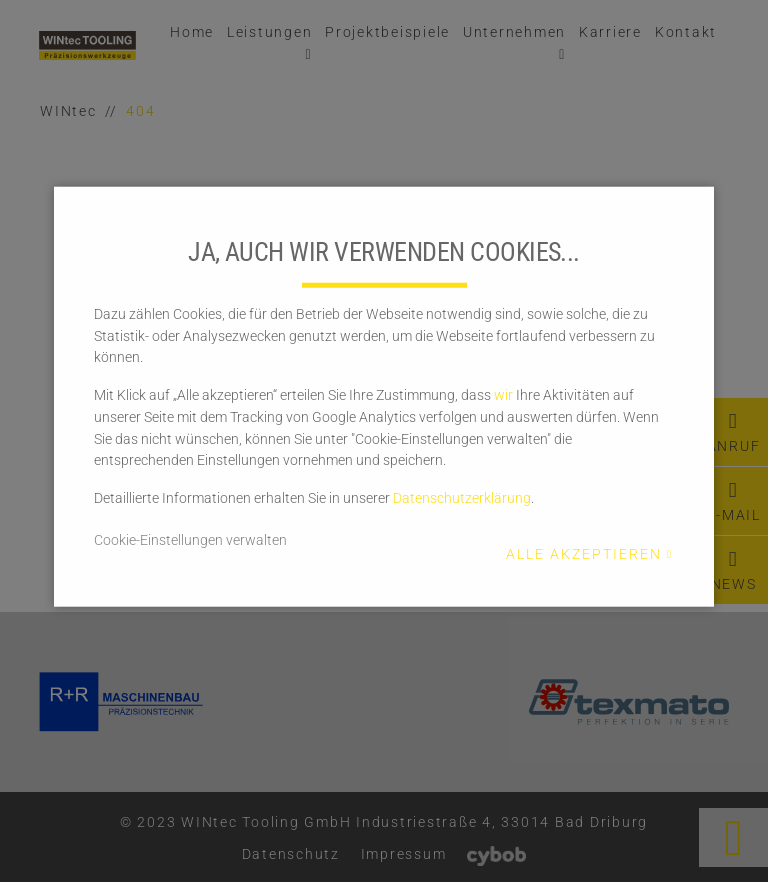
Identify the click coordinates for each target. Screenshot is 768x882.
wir (503, 395)
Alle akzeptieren (584, 554)
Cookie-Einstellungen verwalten (190, 539)
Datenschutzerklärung (462, 498)
